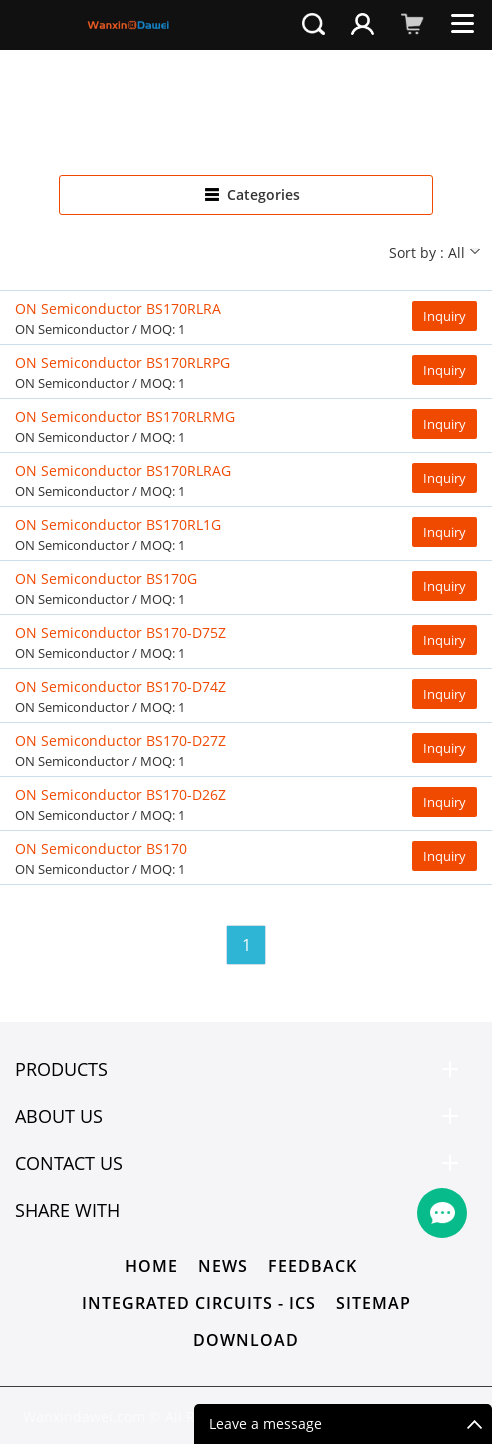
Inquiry (444, 316)
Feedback (312, 1266)
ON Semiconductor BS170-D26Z (120, 794)
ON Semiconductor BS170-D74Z (120, 686)
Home (151, 1266)
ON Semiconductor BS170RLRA (118, 308)
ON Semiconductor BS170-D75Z (120, 632)
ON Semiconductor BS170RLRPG (122, 362)
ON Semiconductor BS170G (106, 578)
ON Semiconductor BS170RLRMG (125, 416)
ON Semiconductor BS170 (101, 848)
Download (246, 1340)
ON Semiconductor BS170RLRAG (123, 470)
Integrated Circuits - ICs (199, 1303)
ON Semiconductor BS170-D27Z (120, 740)
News (223, 1266)
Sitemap (373, 1303)
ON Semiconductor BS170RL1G (118, 524)
